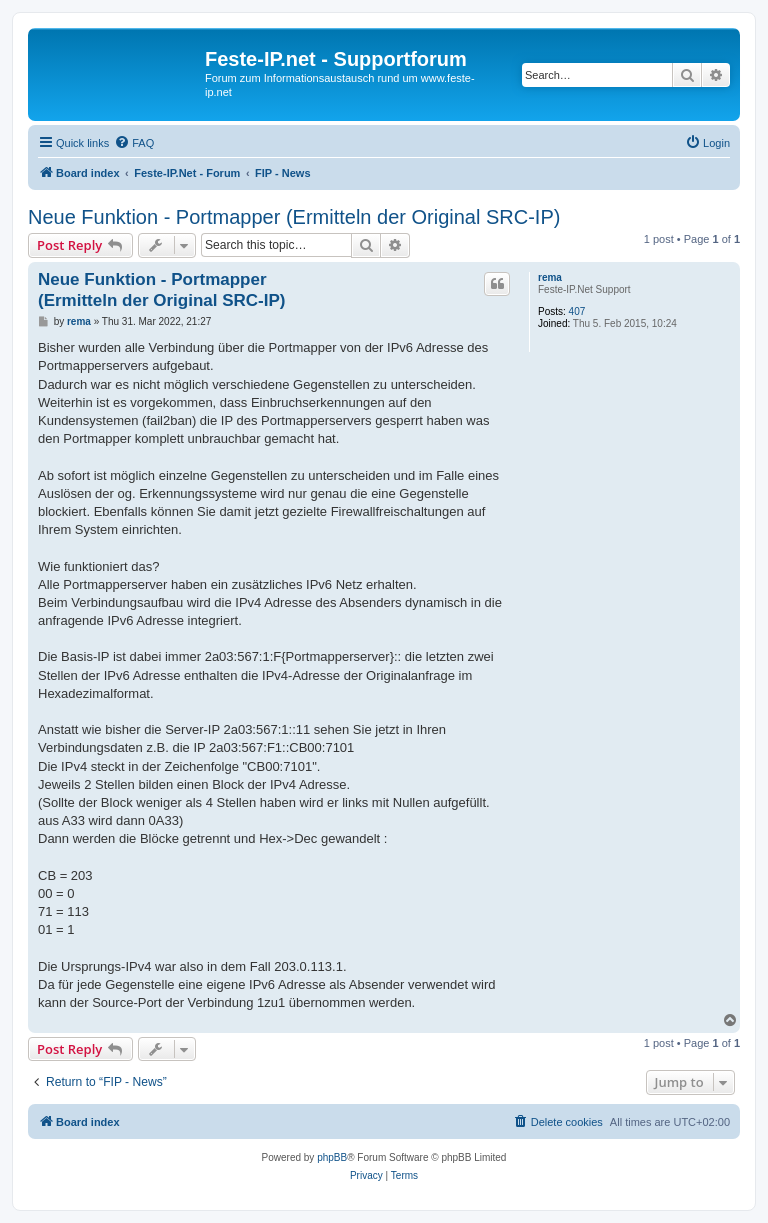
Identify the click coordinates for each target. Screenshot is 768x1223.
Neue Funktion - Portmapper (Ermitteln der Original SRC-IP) (294, 217)
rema (550, 277)
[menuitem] (134, 143)
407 (577, 311)
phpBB (332, 1157)
